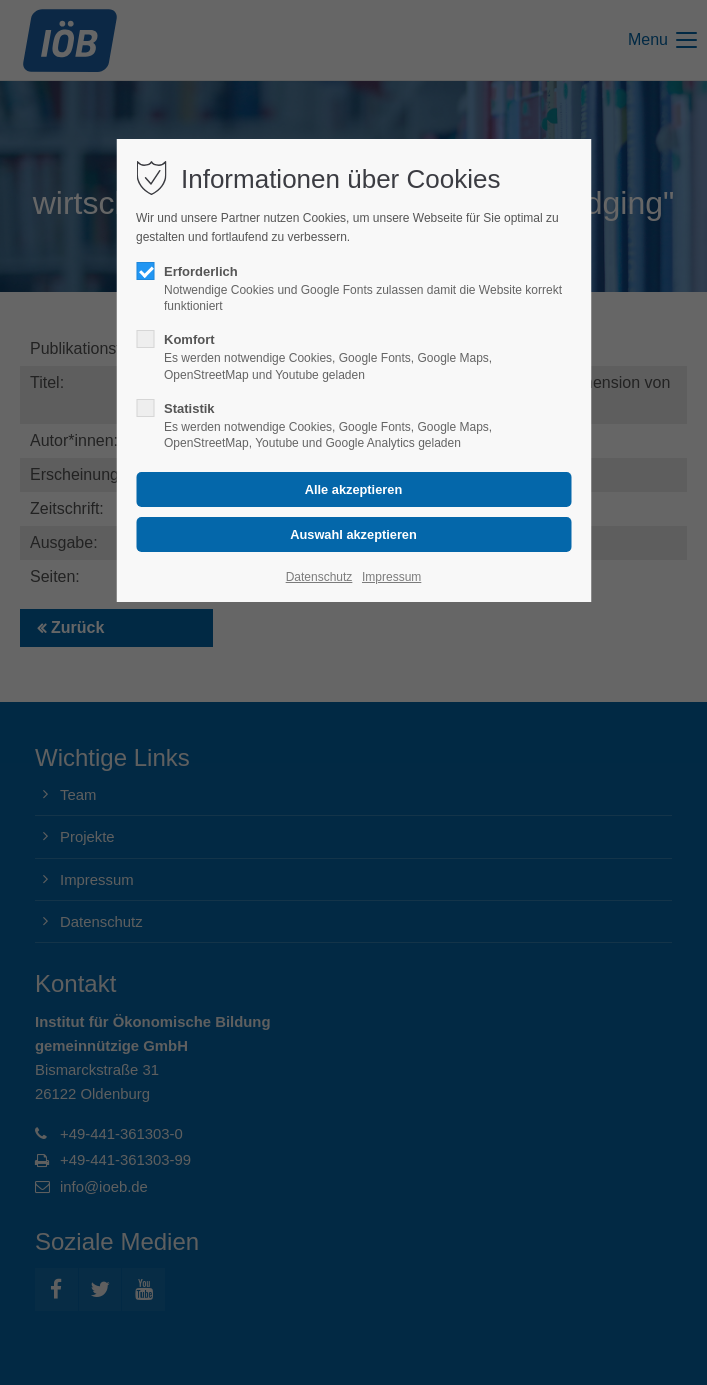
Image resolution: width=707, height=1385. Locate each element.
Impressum (391, 577)
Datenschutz (319, 577)
